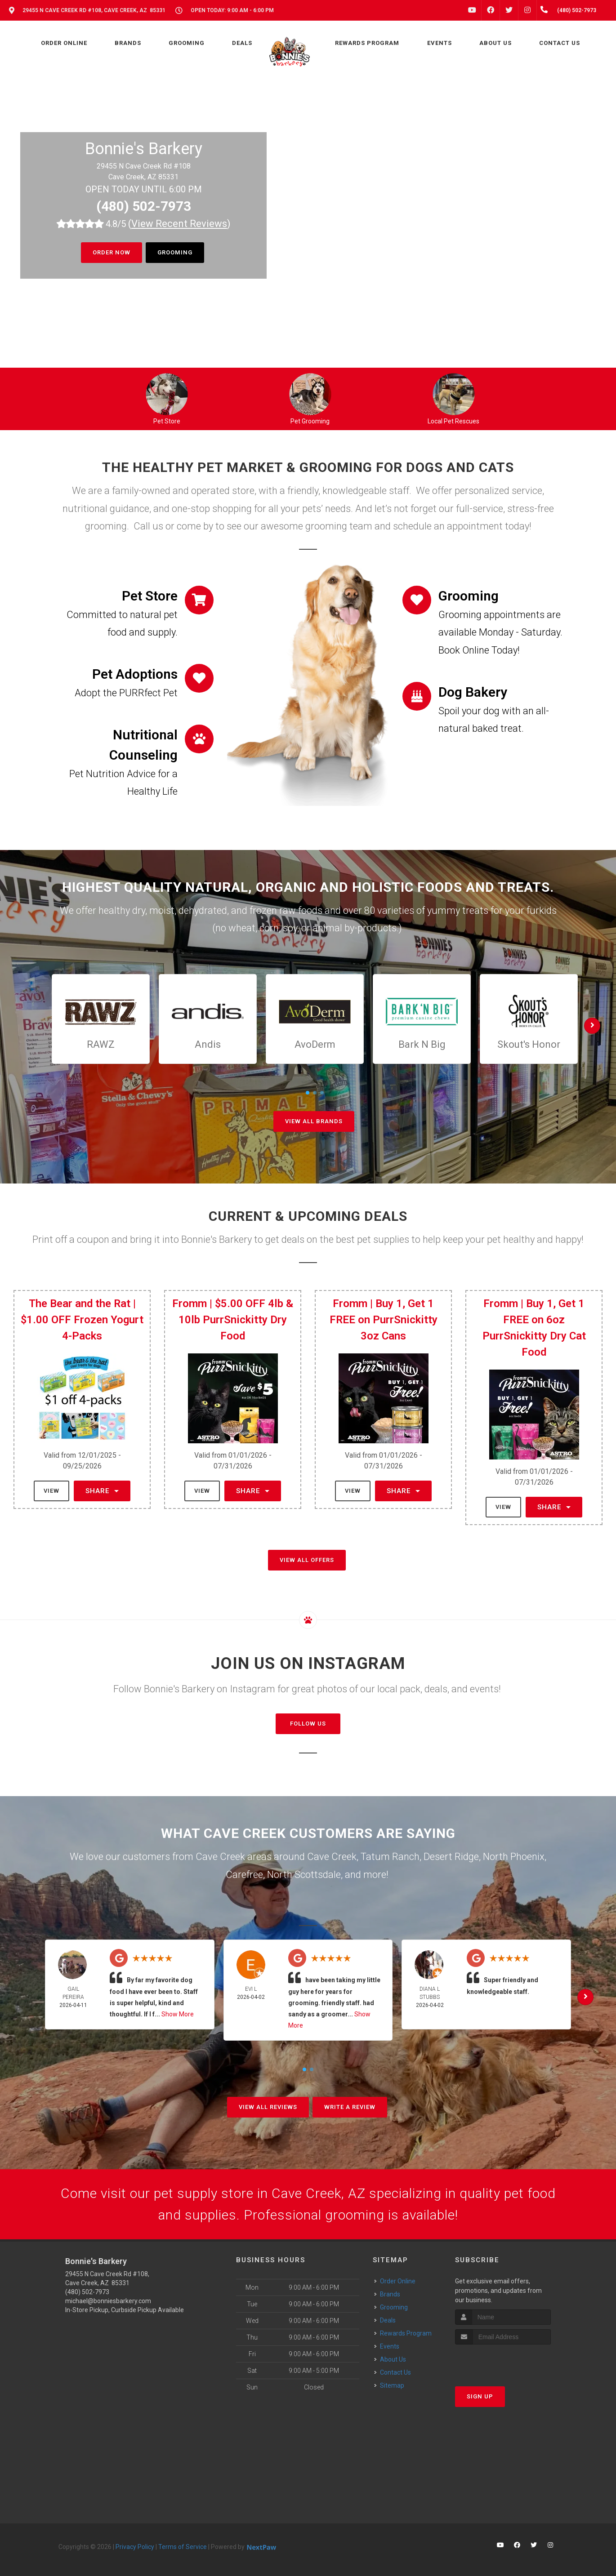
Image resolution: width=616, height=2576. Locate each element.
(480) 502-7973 (143, 206)
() (179, 223)
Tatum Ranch (390, 1856)
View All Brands (314, 1121)
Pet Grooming (310, 421)
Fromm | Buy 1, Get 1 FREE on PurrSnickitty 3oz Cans (383, 1319)
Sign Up (480, 2396)
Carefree (244, 1874)
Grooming (174, 252)
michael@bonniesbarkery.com (108, 2301)
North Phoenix (514, 1856)
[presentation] (503, 2361)
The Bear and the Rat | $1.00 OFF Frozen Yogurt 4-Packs (82, 1319)
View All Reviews (268, 2107)
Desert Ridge (451, 1856)
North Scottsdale (304, 1874)
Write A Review (349, 2107)
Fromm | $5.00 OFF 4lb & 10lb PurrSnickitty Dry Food (232, 1319)
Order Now (111, 252)
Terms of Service (182, 2546)
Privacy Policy (135, 2546)
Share (102, 1491)
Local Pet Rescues (453, 421)
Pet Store (166, 421)
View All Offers (307, 1560)
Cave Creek (332, 1856)
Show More (177, 2014)
